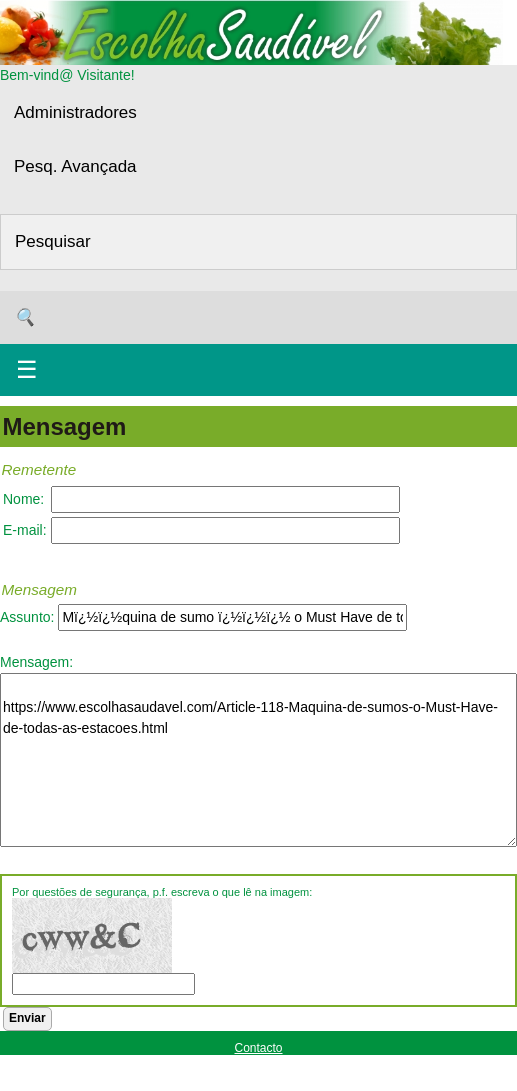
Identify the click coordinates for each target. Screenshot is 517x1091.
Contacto (258, 1048)
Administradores (75, 112)
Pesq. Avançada (75, 166)
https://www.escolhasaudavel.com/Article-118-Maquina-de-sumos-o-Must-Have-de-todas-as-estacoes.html (258, 760)
